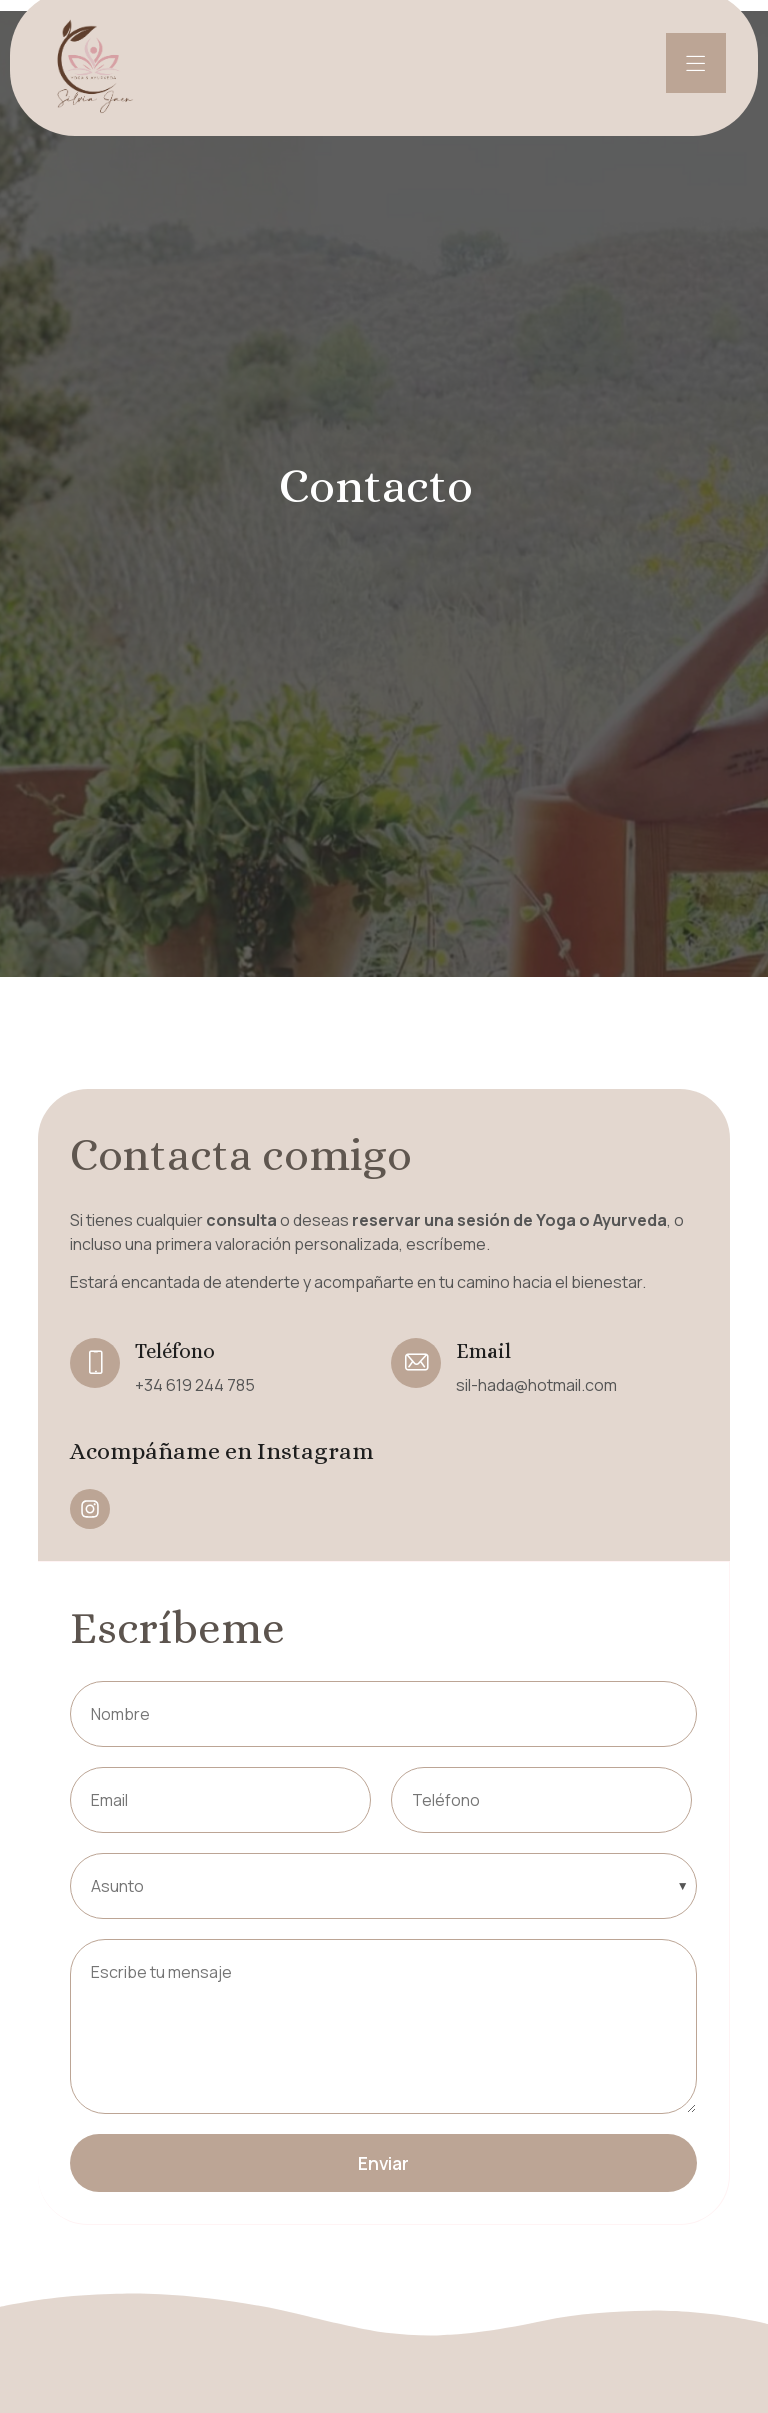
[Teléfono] (95, 1363)
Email (483, 1351)
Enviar (383, 2163)
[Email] (416, 1363)
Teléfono (175, 1351)
